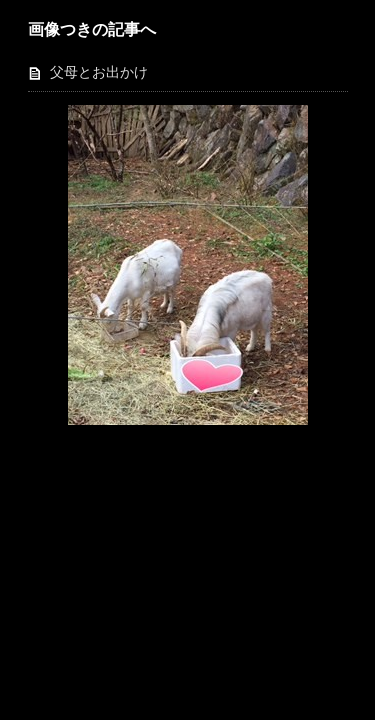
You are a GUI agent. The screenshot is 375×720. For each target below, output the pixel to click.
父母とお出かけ (99, 72)
